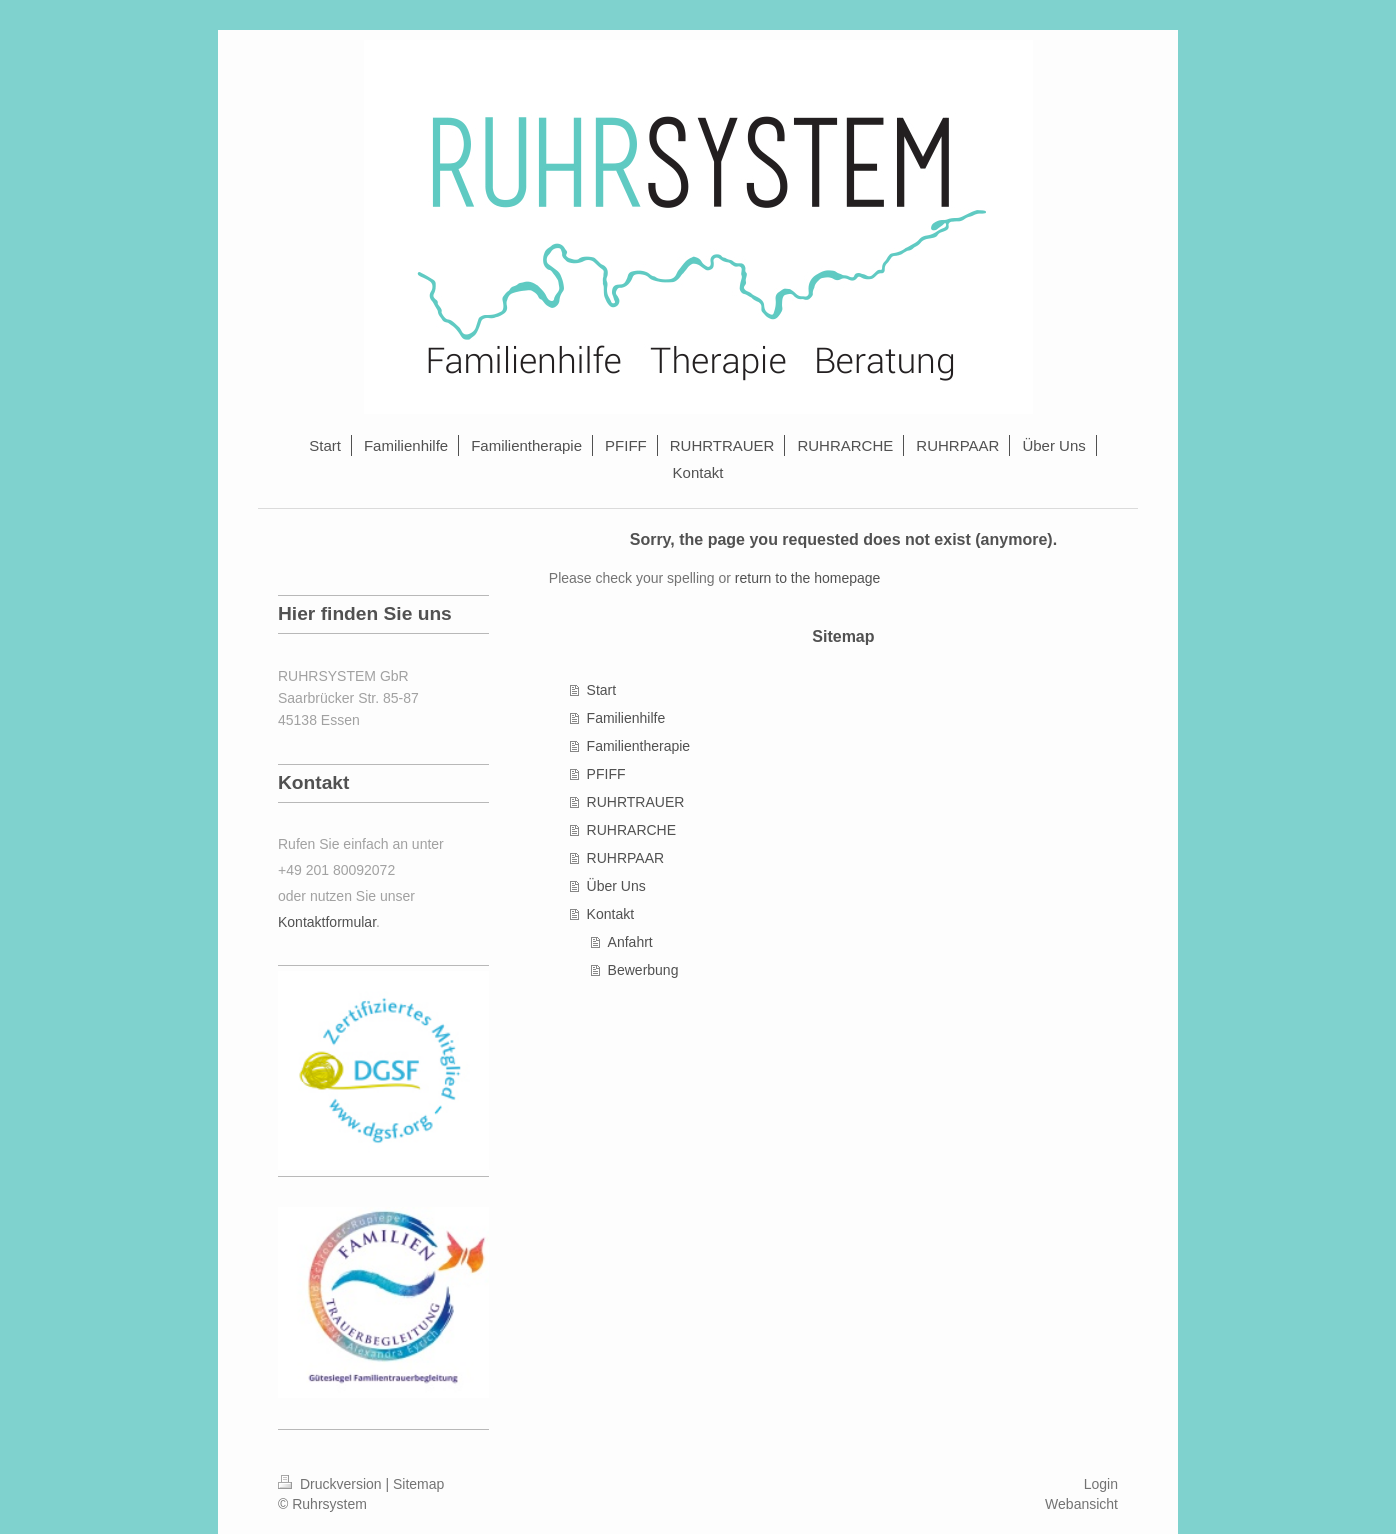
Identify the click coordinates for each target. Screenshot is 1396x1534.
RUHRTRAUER (636, 802)
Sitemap (418, 1484)
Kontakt (610, 914)
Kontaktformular (327, 922)
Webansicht (1081, 1504)
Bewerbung (643, 970)
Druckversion (331, 1484)
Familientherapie (639, 746)
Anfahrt (630, 942)
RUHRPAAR (626, 858)
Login (1101, 1484)
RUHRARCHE (631, 830)
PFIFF (606, 774)
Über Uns (616, 886)
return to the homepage (808, 578)
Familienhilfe (626, 718)
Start (602, 690)
